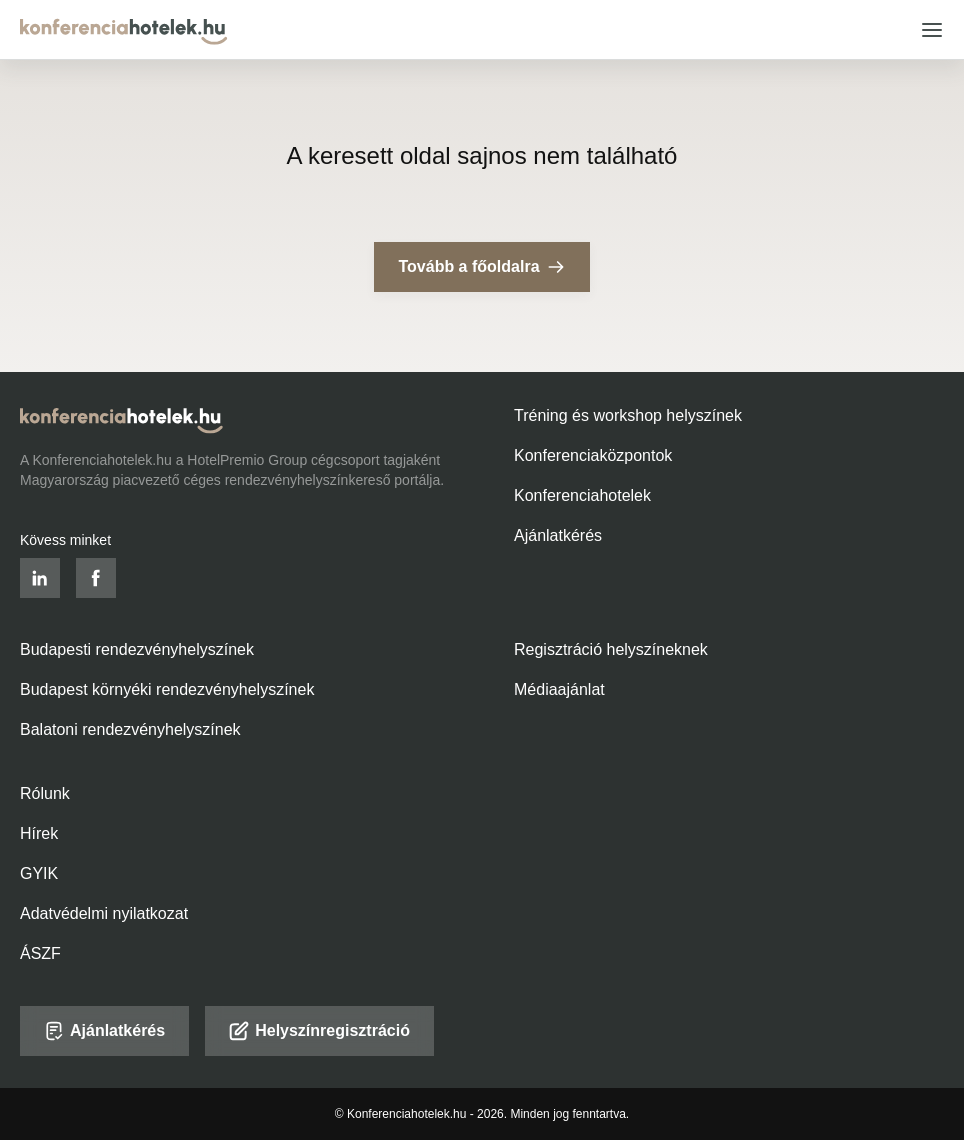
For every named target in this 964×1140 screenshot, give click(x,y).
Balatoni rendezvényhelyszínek (130, 729)
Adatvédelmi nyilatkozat (104, 913)
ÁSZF (40, 953)
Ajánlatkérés (558, 535)
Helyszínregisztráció (319, 1031)
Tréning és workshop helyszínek (628, 415)
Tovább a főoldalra (481, 267)
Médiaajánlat (559, 689)
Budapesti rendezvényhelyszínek (137, 649)
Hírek (39, 833)
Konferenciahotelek (582, 495)
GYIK (39, 873)
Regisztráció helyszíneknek (611, 649)
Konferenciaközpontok (593, 455)
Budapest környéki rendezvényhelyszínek (167, 689)
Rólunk (45, 793)
